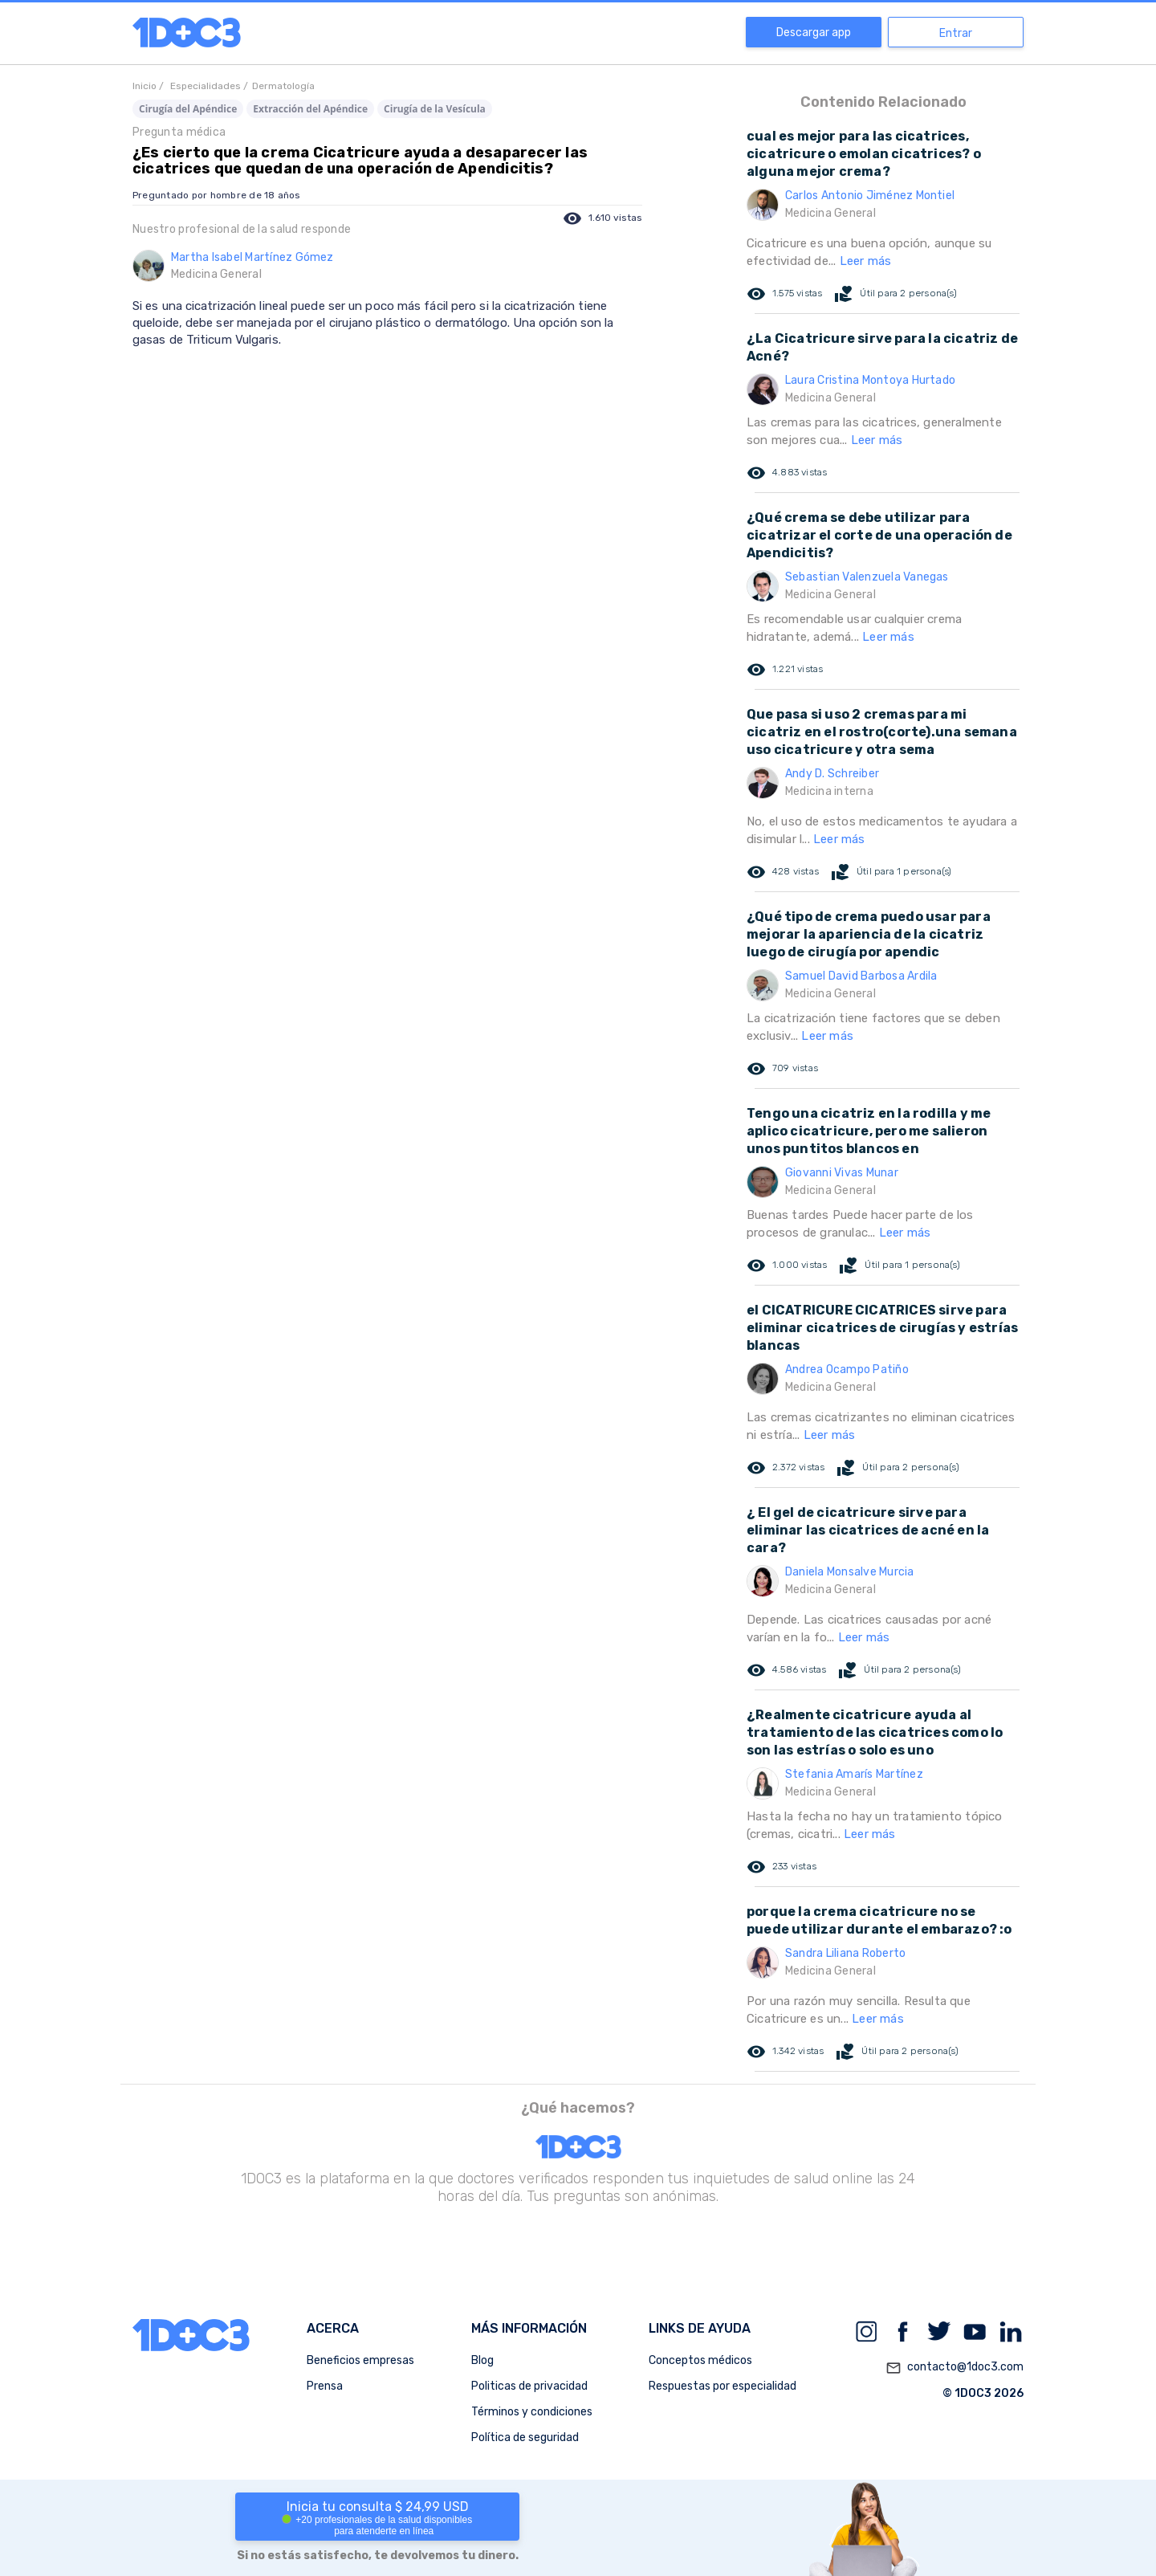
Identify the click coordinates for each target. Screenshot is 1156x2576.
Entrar (955, 33)
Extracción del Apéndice (310, 109)
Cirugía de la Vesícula (435, 109)
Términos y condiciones (531, 2412)
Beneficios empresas (360, 2360)
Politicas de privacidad (529, 2386)
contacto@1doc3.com (954, 2368)
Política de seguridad (525, 2437)
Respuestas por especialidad (722, 2386)
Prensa (325, 2386)
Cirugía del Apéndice (188, 109)
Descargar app (813, 32)
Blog (482, 2360)
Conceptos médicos (700, 2360)
